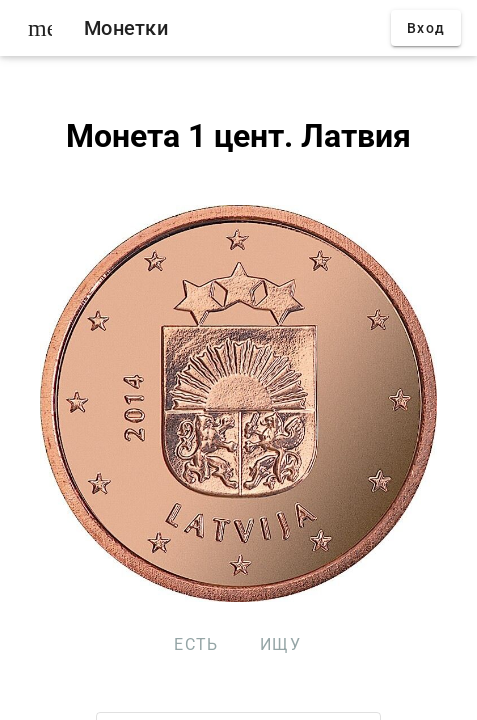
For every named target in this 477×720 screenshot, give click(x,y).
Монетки (126, 28)
